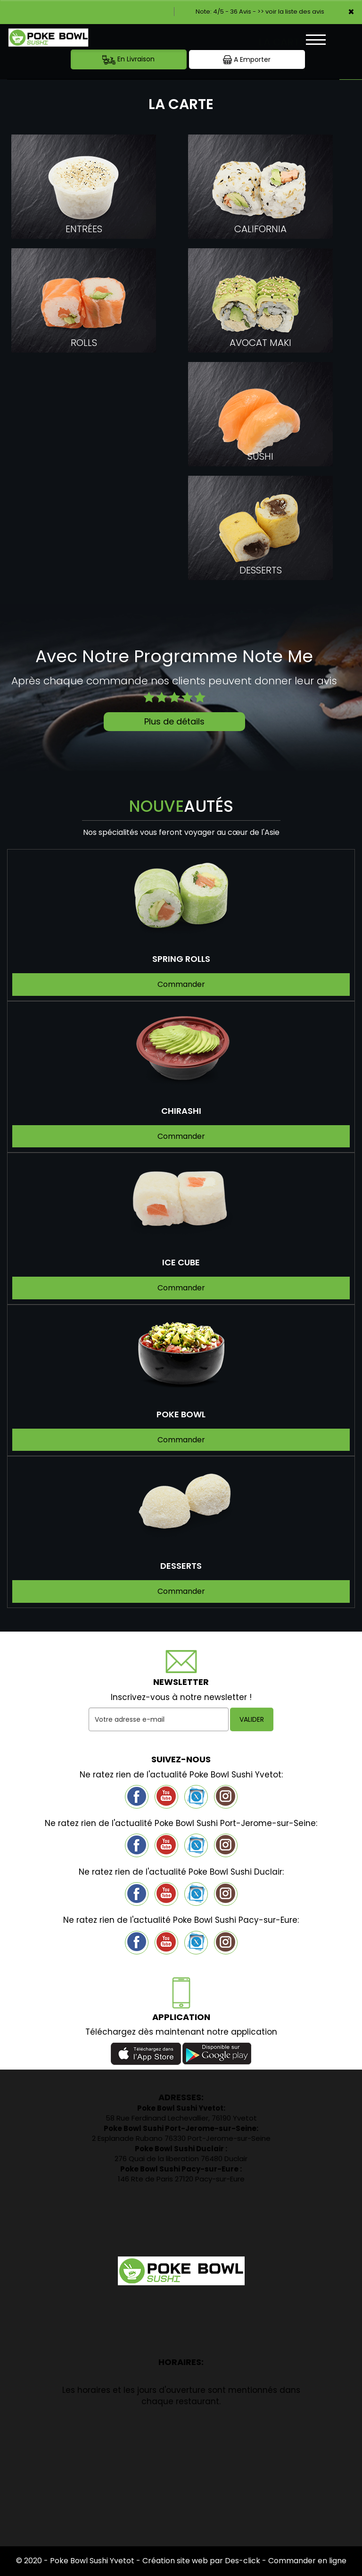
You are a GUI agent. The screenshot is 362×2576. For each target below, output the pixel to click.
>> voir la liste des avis (290, 11)
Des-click (242, 2560)
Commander (181, 984)
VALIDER (251, 1719)
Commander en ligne (307, 2560)
